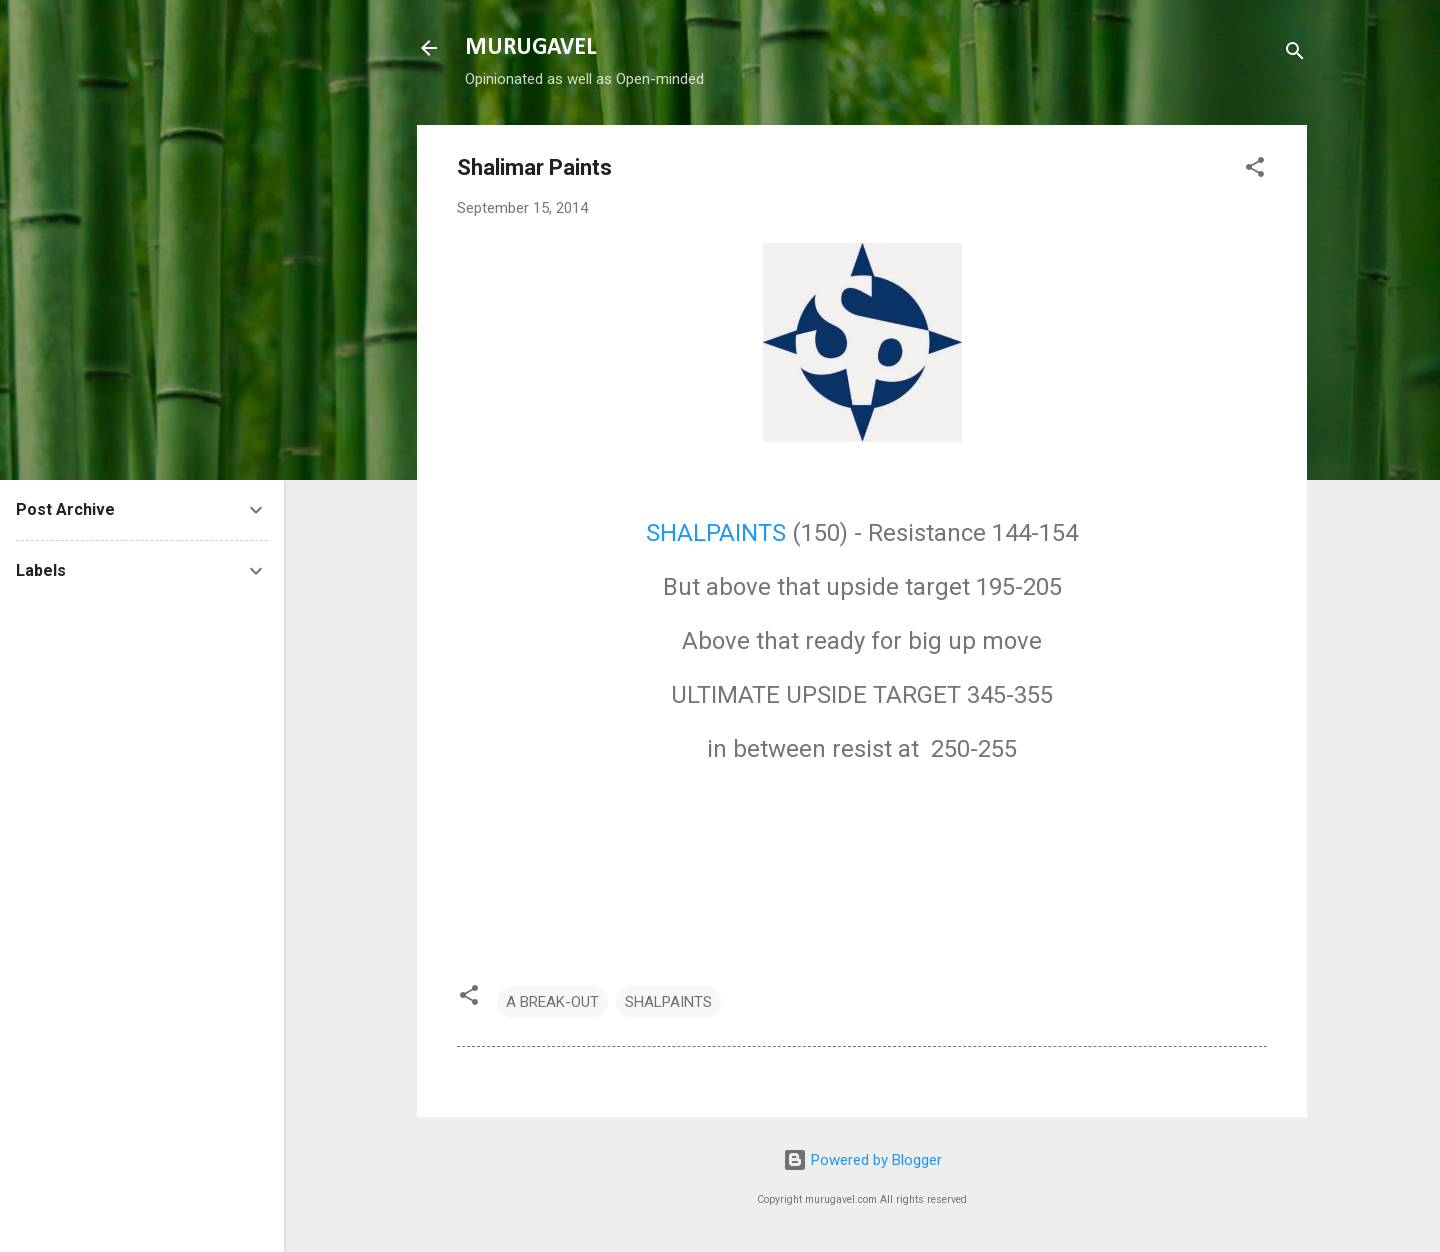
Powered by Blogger (862, 1160)
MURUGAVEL (530, 48)
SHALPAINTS (716, 533)
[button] (1255, 170)
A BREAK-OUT (552, 1002)
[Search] (1295, 54)
